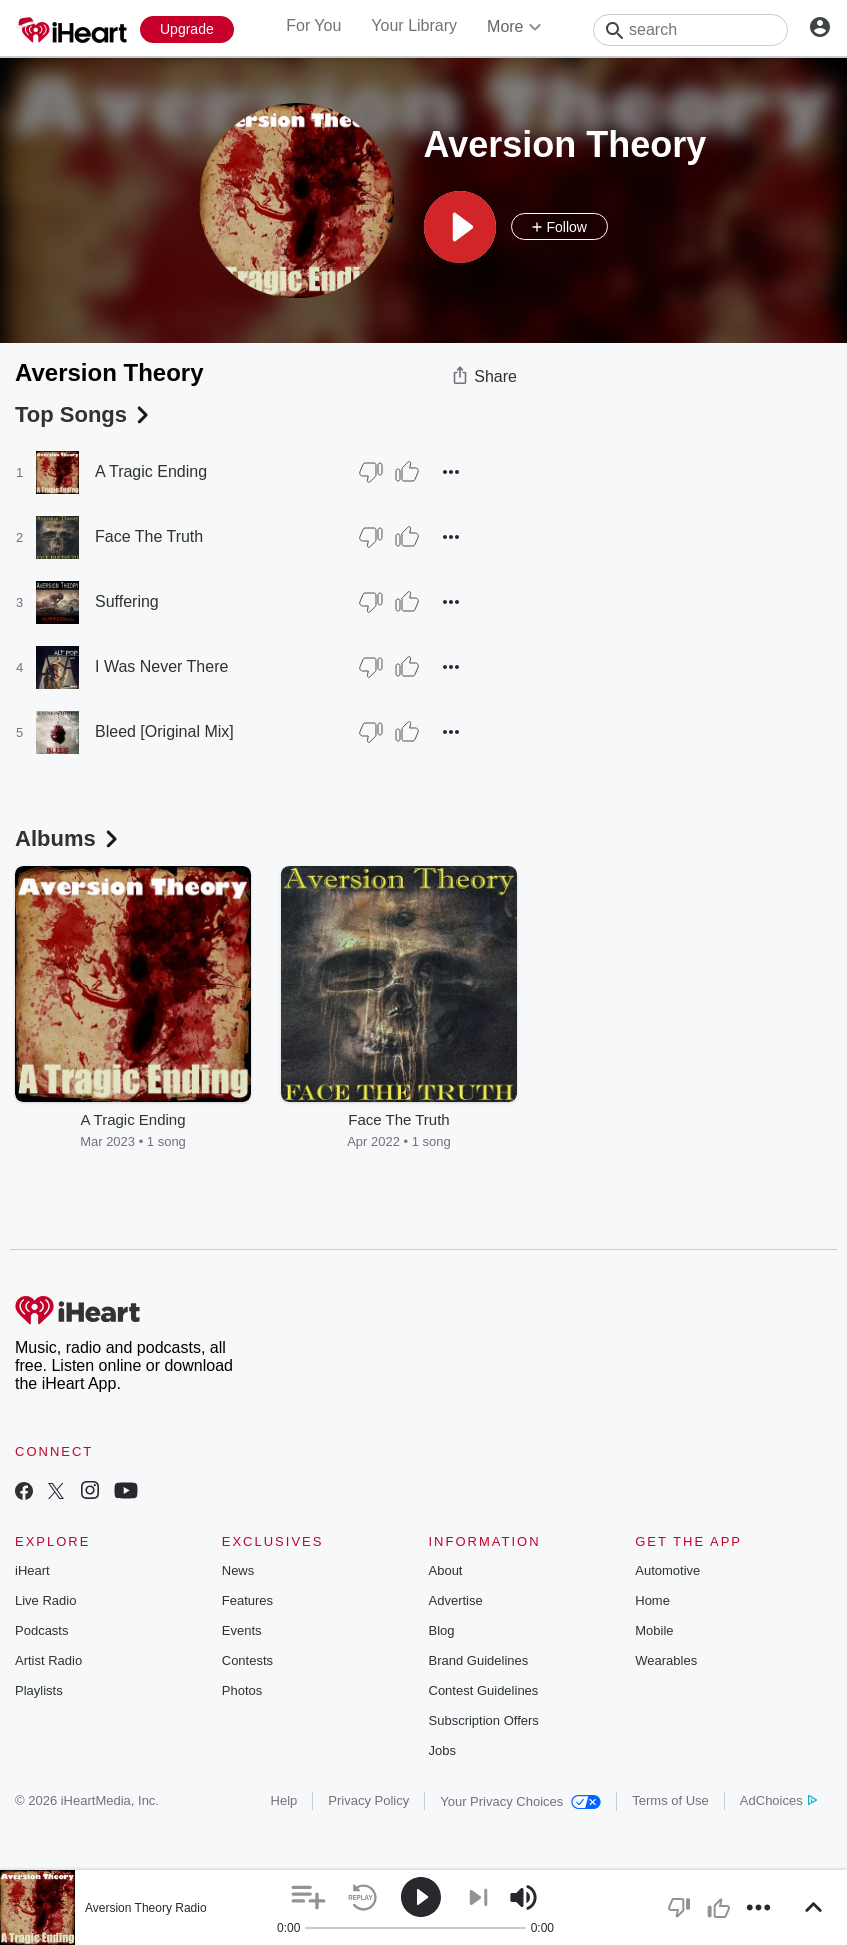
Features (247, 1600)
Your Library (414, 25)
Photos (242, 1690)
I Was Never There (161, 666)
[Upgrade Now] (187, 29)
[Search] (690, 30)
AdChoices (778, 1800)
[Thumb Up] (407, 472)
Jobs (442, 1750)
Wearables (666, 1660)
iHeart (32, 1570)
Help (284, 1800)
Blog (442, 1630)
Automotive (667, 1570)
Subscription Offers (484, 1720)
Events (242, 1630)
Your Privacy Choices (520, 1801)
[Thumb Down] (371, 472)
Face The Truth (149, 536)
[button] (460, 227)
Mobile (654, 1630)
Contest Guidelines (484, 1690)
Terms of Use (670, 1800)
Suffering (127, 601)
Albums (68, 838)
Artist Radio (48, 1660)
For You (313, 25)
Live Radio (45, 1600)
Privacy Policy (368, 1800)
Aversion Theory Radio (146, 1908)
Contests (247, 1660)
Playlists (39, 1690)
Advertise (456, 1600)
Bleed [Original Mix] (164, 731)
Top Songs (84, 414)
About (446, 1570)
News (238, 1570)
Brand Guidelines (479, 1660)
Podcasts (41, 1630)
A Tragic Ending (151, 471)
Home (652, 1600)
